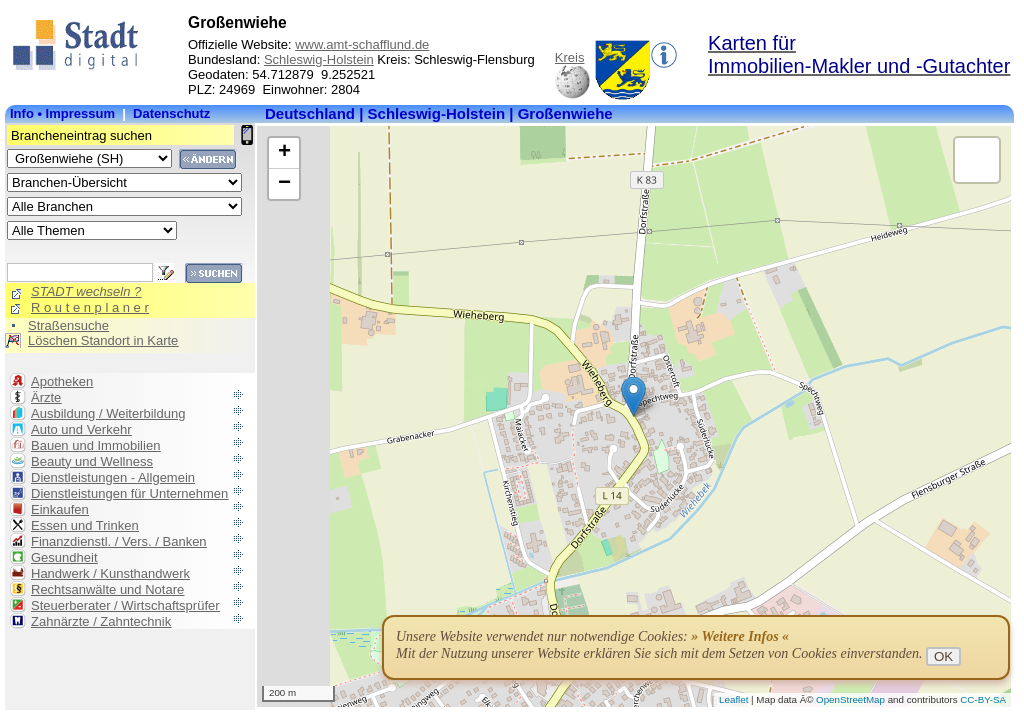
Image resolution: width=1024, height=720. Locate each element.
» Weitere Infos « (740, 636)
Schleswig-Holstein (319, 59)
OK (943, 656)
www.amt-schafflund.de (362, 44)
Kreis (570, 57)
